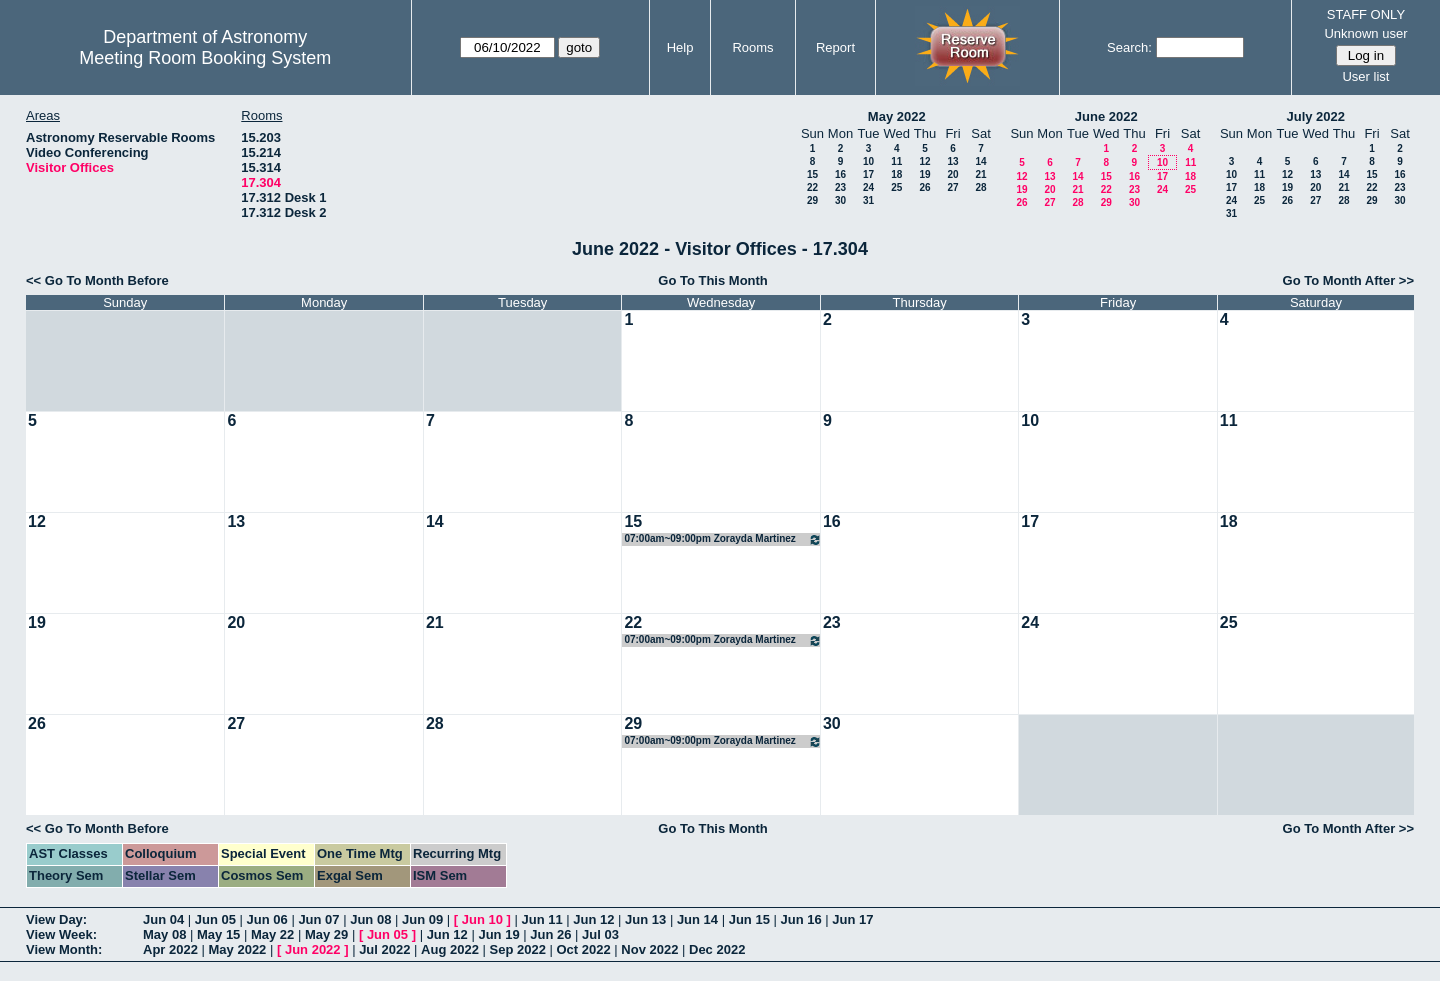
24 (868, 187)
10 (868, 161)
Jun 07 (318, 919)
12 (924, 161)
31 (868, 200)
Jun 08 (370, 919)
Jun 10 (482, 919)
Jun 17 (852, 919)
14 (980, 161)
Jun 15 (749, 919)
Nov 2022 (649, 949)
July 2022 (1315, 116)
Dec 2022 (717, 949)
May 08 (164, 934)
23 (840, 187)
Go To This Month (713, 280)
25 (896, 187)
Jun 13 (645, 919)
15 (812, 174)
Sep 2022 (518, 949)
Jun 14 (697, 919)
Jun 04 (163, 919)
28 (980, 187)
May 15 (218, 934)
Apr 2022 (170, 949)
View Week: (61, 934)
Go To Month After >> (1348, 280)
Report (835, 47)
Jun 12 (593, 919)
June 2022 (1106, 116)
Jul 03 (600, 934)
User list (1365, 76)
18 (896, 174)
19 (924, 174)
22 (812, 187)
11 (896, 161)
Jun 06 (267, 919)
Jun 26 (550, 934)
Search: (1129, 47)
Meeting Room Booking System (205, 58)
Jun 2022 (313, 949)
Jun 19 (498, 934)
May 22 (272, 934)
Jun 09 (422, 919)
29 (812, 200)
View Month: (64, 949)
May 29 (326, 934)
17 (868, 174)
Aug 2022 (450, 949)
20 (952, 174)
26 (924, 187)
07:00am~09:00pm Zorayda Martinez (722, 539)
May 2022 (897, 116)
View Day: (56, 919)
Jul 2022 (384, 949)
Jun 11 (541, 919)
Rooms (752, 47)
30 (840, 200)
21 (980, 174)
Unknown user (1365, 33)
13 (952, 161)
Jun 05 (215, 919)
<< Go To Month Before (97, 280)
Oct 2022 (583, 949)
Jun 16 (800, 919)
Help (680, 47)
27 (952, 187)
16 (840, 174)
